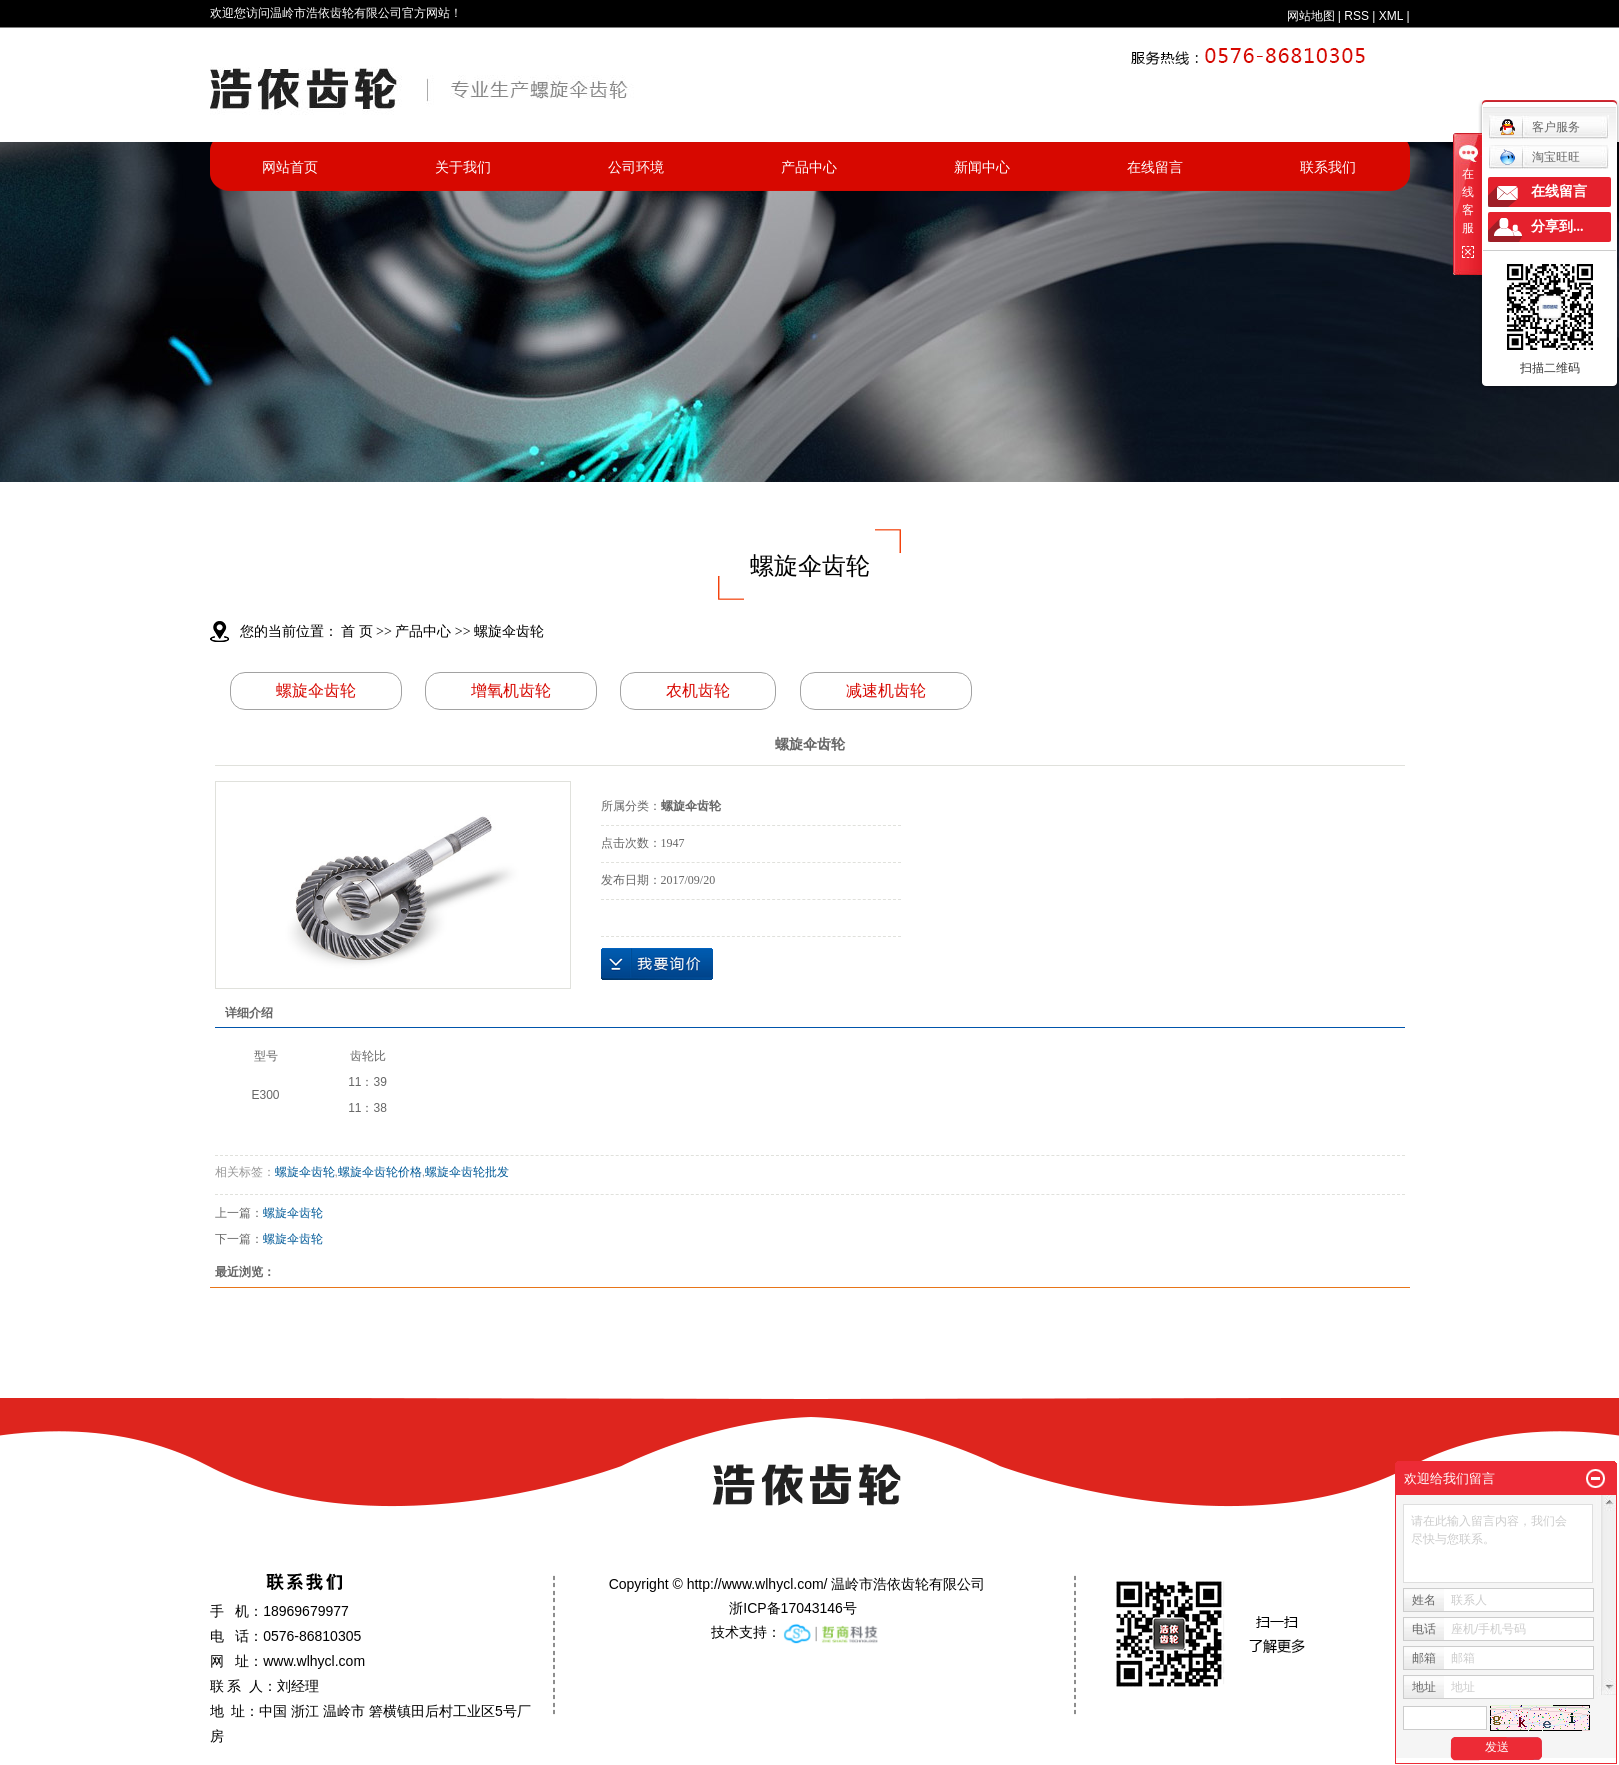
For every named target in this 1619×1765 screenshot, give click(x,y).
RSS (1356, 16)
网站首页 (290, 167)
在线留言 (1155, 167)
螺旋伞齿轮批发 (467, 1172)
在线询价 (657, 964)
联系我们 (1328, 167)
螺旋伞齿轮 (509, 631)
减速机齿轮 (886, 690)
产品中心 (809, 167)
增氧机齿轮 (511, 690)
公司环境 (636, 167)
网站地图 (1311, 16)
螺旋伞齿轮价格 (380, 1172)
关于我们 (463, 167)
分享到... (1557, 226)
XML (1391, 16)
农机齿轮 (698, 690)
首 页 (357, 631)
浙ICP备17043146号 (793, 1608)
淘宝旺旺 (1539, 157)
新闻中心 (982, 167)
